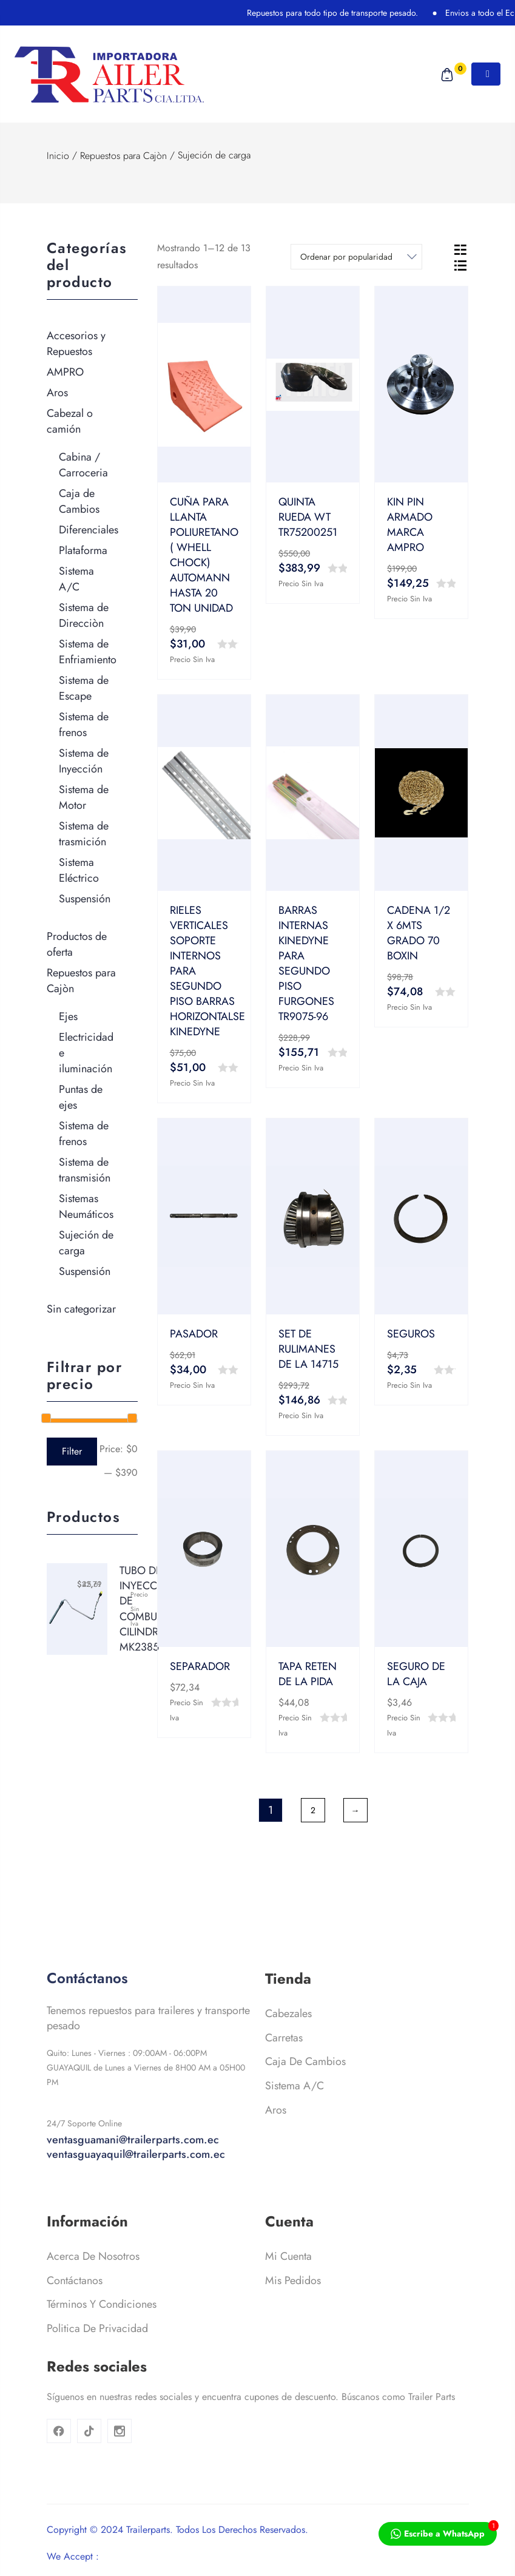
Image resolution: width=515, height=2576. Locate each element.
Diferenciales (88, 530)
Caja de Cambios (79, 501)
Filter (72, 1451)
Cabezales (288, 2041)
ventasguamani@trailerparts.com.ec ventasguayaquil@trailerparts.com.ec (136, 2174)
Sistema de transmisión (84, 1170)
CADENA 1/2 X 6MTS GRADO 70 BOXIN (418, 933)
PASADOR (194, 1334)
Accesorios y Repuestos (76, 343)
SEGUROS (411, 1334)
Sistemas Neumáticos (86, 1206)
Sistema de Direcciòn (84, 615)
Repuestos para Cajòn (123, 156)
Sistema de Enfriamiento (87, 652)
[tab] (460, 249)
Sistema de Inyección (84, 761)
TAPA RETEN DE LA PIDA (307, 1673)
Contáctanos (75, 2308)
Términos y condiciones (102, 2332)
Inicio (58, 156)
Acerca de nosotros (93, 2284)
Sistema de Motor (84, 797)
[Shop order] (356, 256)
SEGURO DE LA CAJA (416, 1673)
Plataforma (83, 550)
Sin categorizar (81, 1309)
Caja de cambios (305, 2089)
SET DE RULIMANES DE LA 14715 (308, 1349)
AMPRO (65, 372)
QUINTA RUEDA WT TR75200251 (307, 517)
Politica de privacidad (97, 2356)
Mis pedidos (293, 2308)
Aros (57, 393)
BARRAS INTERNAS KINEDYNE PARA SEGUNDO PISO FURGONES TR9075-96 (306, 963)
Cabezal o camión (70, 421)
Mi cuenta (288, 2284)
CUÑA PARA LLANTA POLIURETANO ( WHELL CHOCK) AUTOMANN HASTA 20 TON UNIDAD (204, 555)
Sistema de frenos (84, 724)
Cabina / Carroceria (83, 465)
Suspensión (84, 899)
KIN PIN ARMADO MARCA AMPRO (410, 524)
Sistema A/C (76, 579)
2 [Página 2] (313, 1810)
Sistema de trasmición (84, 834)
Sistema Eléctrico (79, 870)
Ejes (68, 1016)
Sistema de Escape (84, 688)
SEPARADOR (200, 1666)
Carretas (284, 2066)
